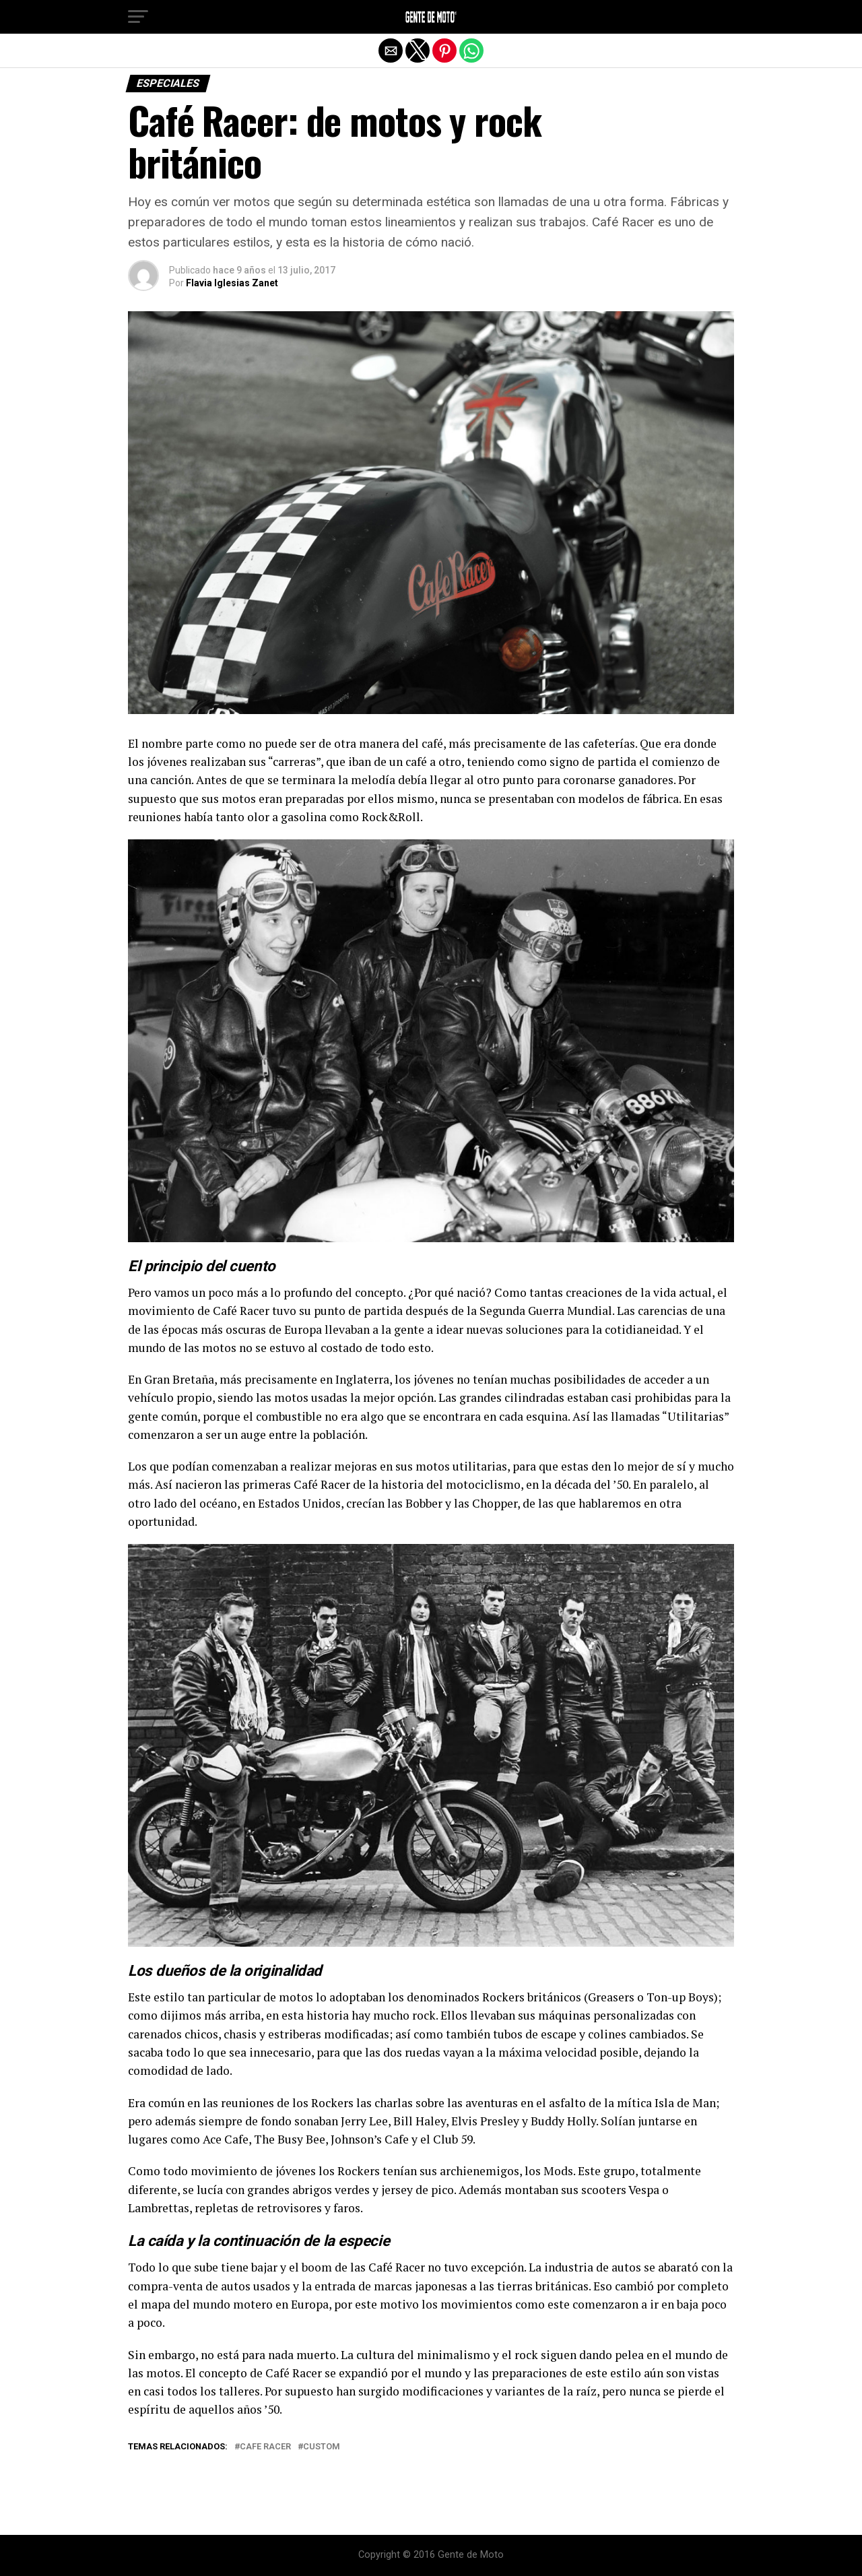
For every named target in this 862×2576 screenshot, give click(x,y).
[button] (138, 17)
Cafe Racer (265, 2447)
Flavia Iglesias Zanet (232, 283)
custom (321, 2447)
